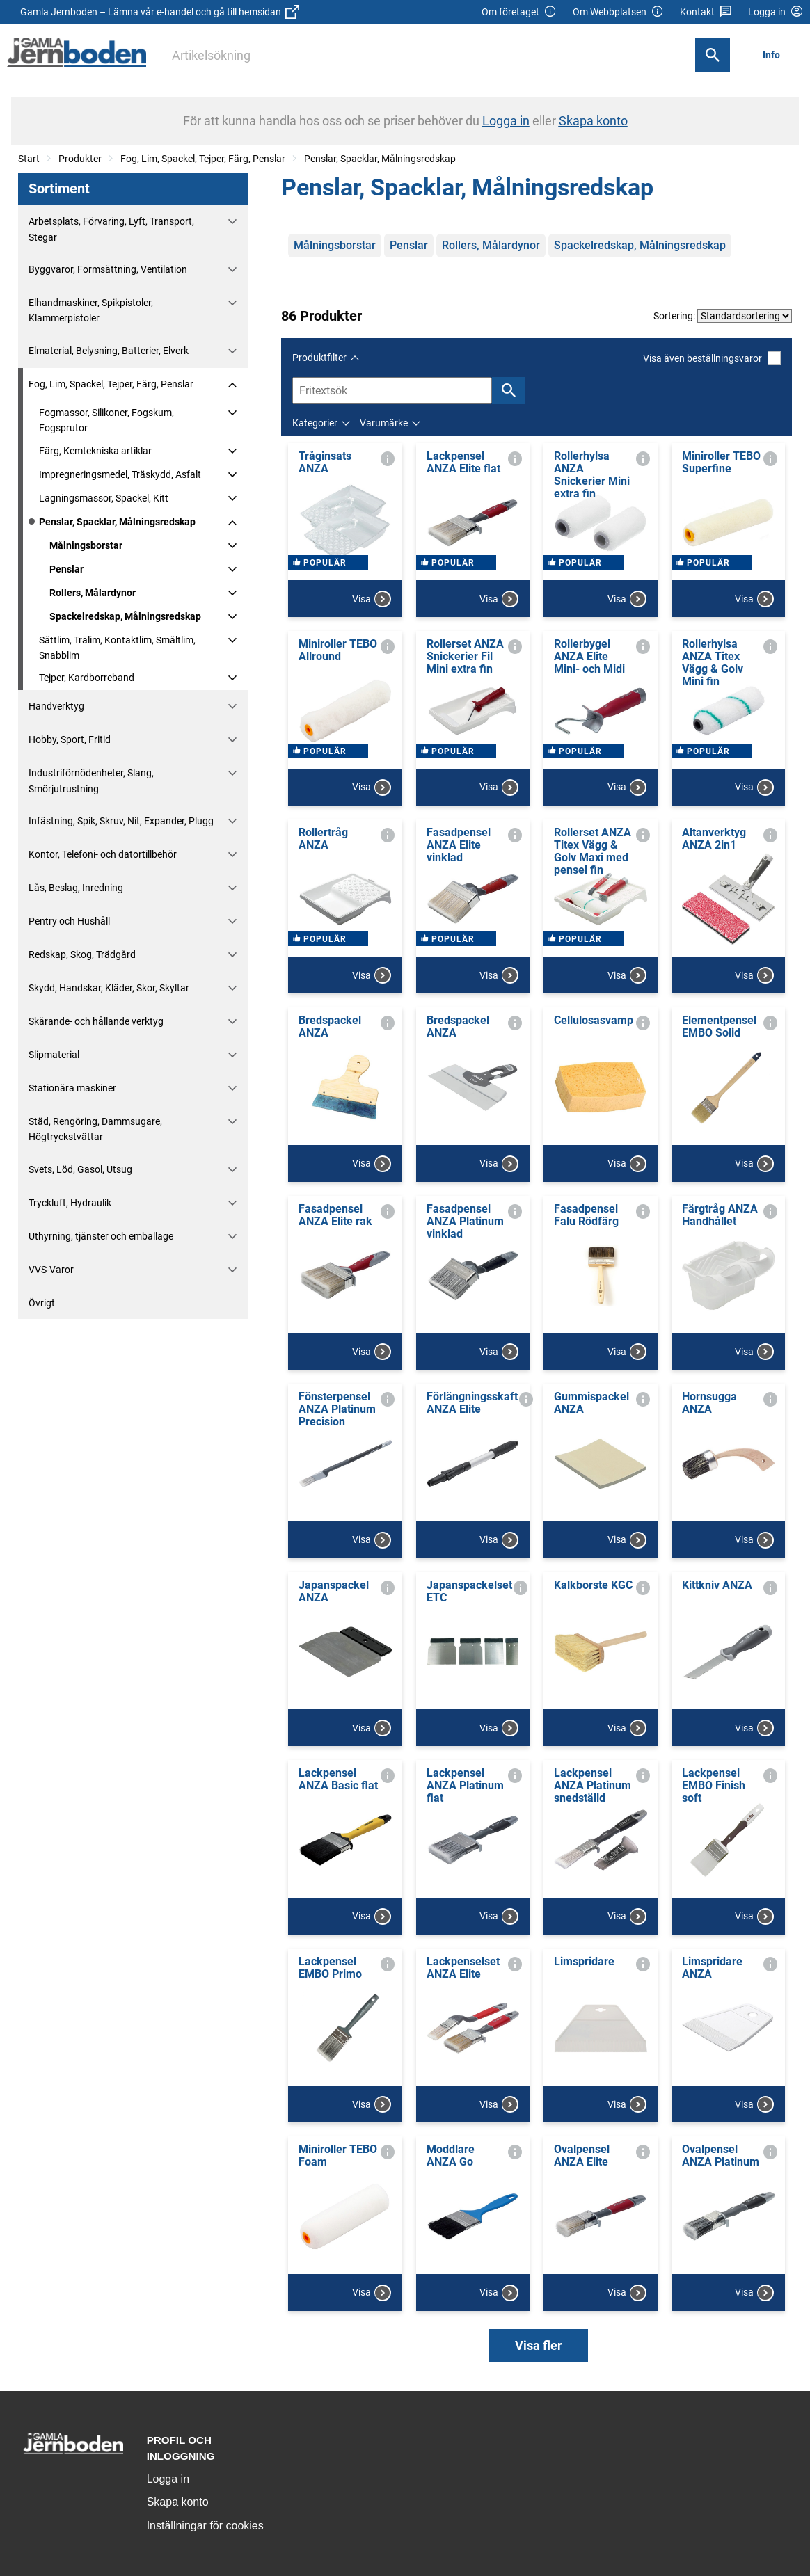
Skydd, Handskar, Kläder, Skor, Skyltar (109, 987)
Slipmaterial (54, 1054)
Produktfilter (319, 357)
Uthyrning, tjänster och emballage (101, 1236)
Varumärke (384, 423)
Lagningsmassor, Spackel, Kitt (103, 498)
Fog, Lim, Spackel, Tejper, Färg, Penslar (202, 158)
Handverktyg (56, 706)
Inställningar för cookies (205, 2525)
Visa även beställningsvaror (712, 358)
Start (29, 158)
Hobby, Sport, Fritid (70, 739)
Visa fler (538, 2345)
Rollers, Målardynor (92, 592)
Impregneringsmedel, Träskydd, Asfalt (120, 474)
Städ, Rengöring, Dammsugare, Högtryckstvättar (95, 1129)
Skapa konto (178, 2502)
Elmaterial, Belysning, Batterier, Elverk (109, 350)
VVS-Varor (51, 1269)
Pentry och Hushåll (69, 921)
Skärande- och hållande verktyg (96, 1021)
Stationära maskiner (72, 1088)
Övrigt (42, 1303)
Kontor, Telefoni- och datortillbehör (103, 854)
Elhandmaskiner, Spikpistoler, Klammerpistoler (91, 310)
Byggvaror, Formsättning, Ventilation (108, 269)
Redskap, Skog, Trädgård (82, 954)
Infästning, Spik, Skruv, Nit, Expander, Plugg (121, 820)
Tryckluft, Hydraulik (70, 1202)
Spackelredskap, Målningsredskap (125, 616)
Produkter (80, 158)
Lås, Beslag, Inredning (76, 887)
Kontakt (706, 12)
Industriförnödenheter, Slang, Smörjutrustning (91, 780)
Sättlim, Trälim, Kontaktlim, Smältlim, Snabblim (117, 647)
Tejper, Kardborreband (86, 677)
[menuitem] (775, 55)
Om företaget (519, 12)
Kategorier (315, 423)
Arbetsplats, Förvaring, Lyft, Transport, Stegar (111, 229)
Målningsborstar (85, 545)
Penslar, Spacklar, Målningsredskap (380, 158)
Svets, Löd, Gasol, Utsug (80, 1169)
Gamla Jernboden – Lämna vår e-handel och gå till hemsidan (159, 12)
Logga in (168, 2479)
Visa (371, 599)
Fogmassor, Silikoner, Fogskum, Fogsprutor (106, 420)
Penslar (66, 569)
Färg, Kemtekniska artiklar (95, 450)
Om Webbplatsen (618, 12)
